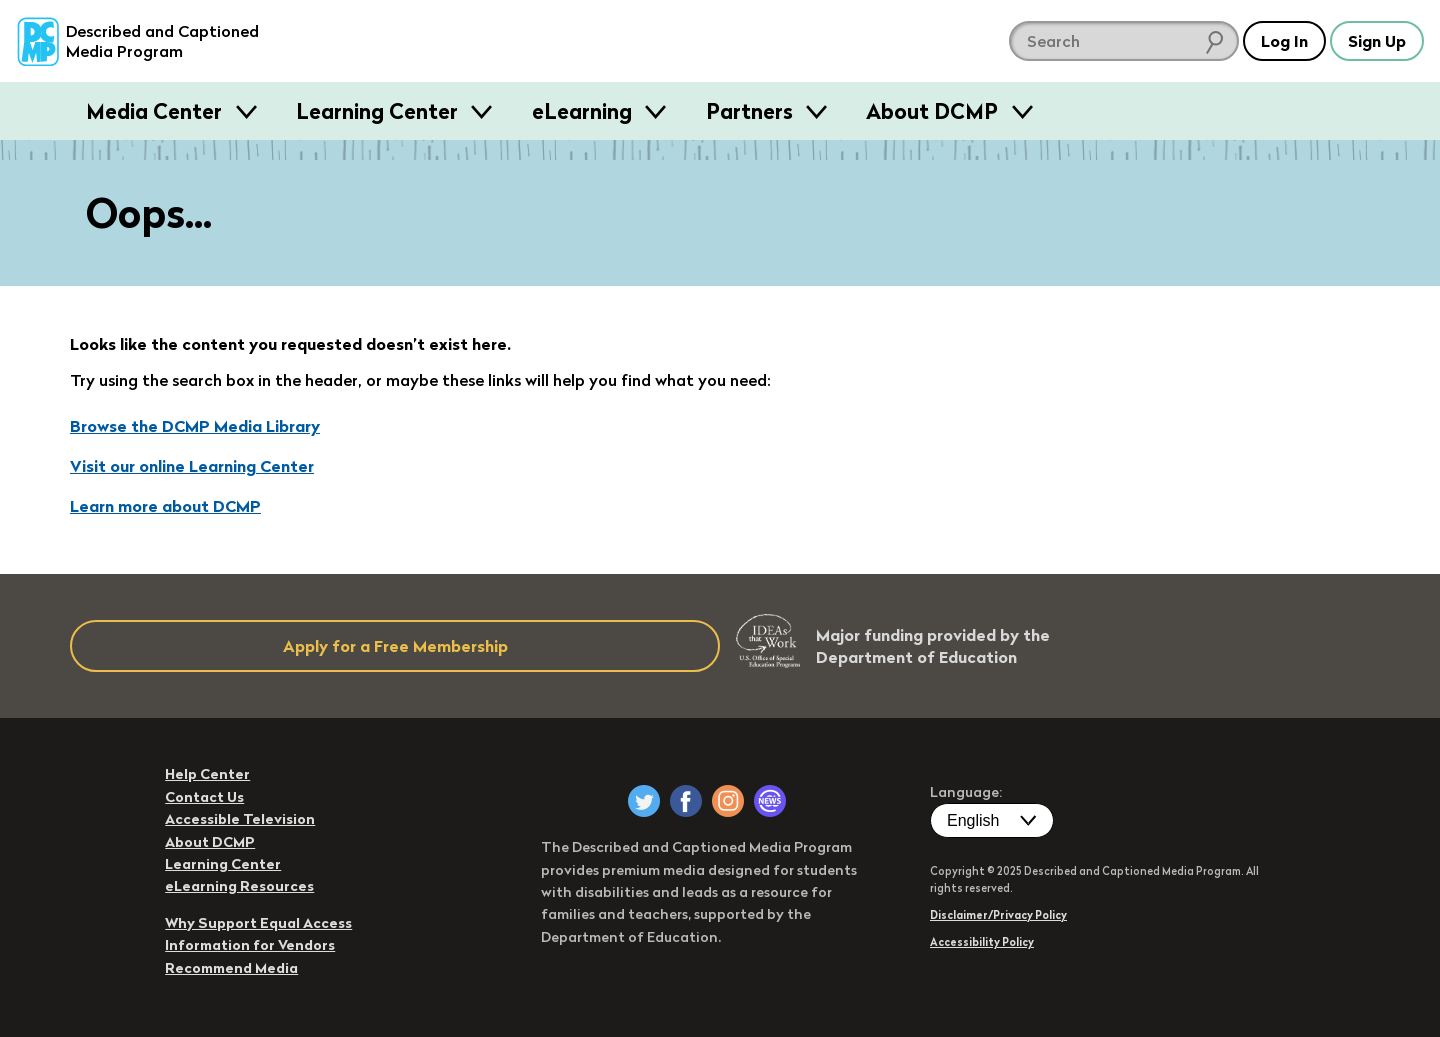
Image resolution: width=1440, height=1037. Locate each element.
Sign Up (1377, 41)
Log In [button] (1284, 41)
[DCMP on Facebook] (686, 801)
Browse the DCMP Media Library (195, 426)
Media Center (156, 111)
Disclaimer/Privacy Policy (998, 915)
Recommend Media (231, 968)
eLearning (584, 111)
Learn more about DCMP (165, 506)
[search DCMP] (1124, 41)
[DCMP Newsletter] (770, 801)
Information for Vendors (250, 945)
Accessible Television (240, 819)
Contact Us (204, 797)
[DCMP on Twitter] (644, 801)
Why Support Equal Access (258, 923)
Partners (752, 111)
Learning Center (379, 111)
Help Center (207, 774)
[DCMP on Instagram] (728, 801)
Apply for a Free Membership (395, 646)
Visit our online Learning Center (192, 466)
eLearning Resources (239, 886)
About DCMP (934, 111)
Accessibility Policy (982, 942)
